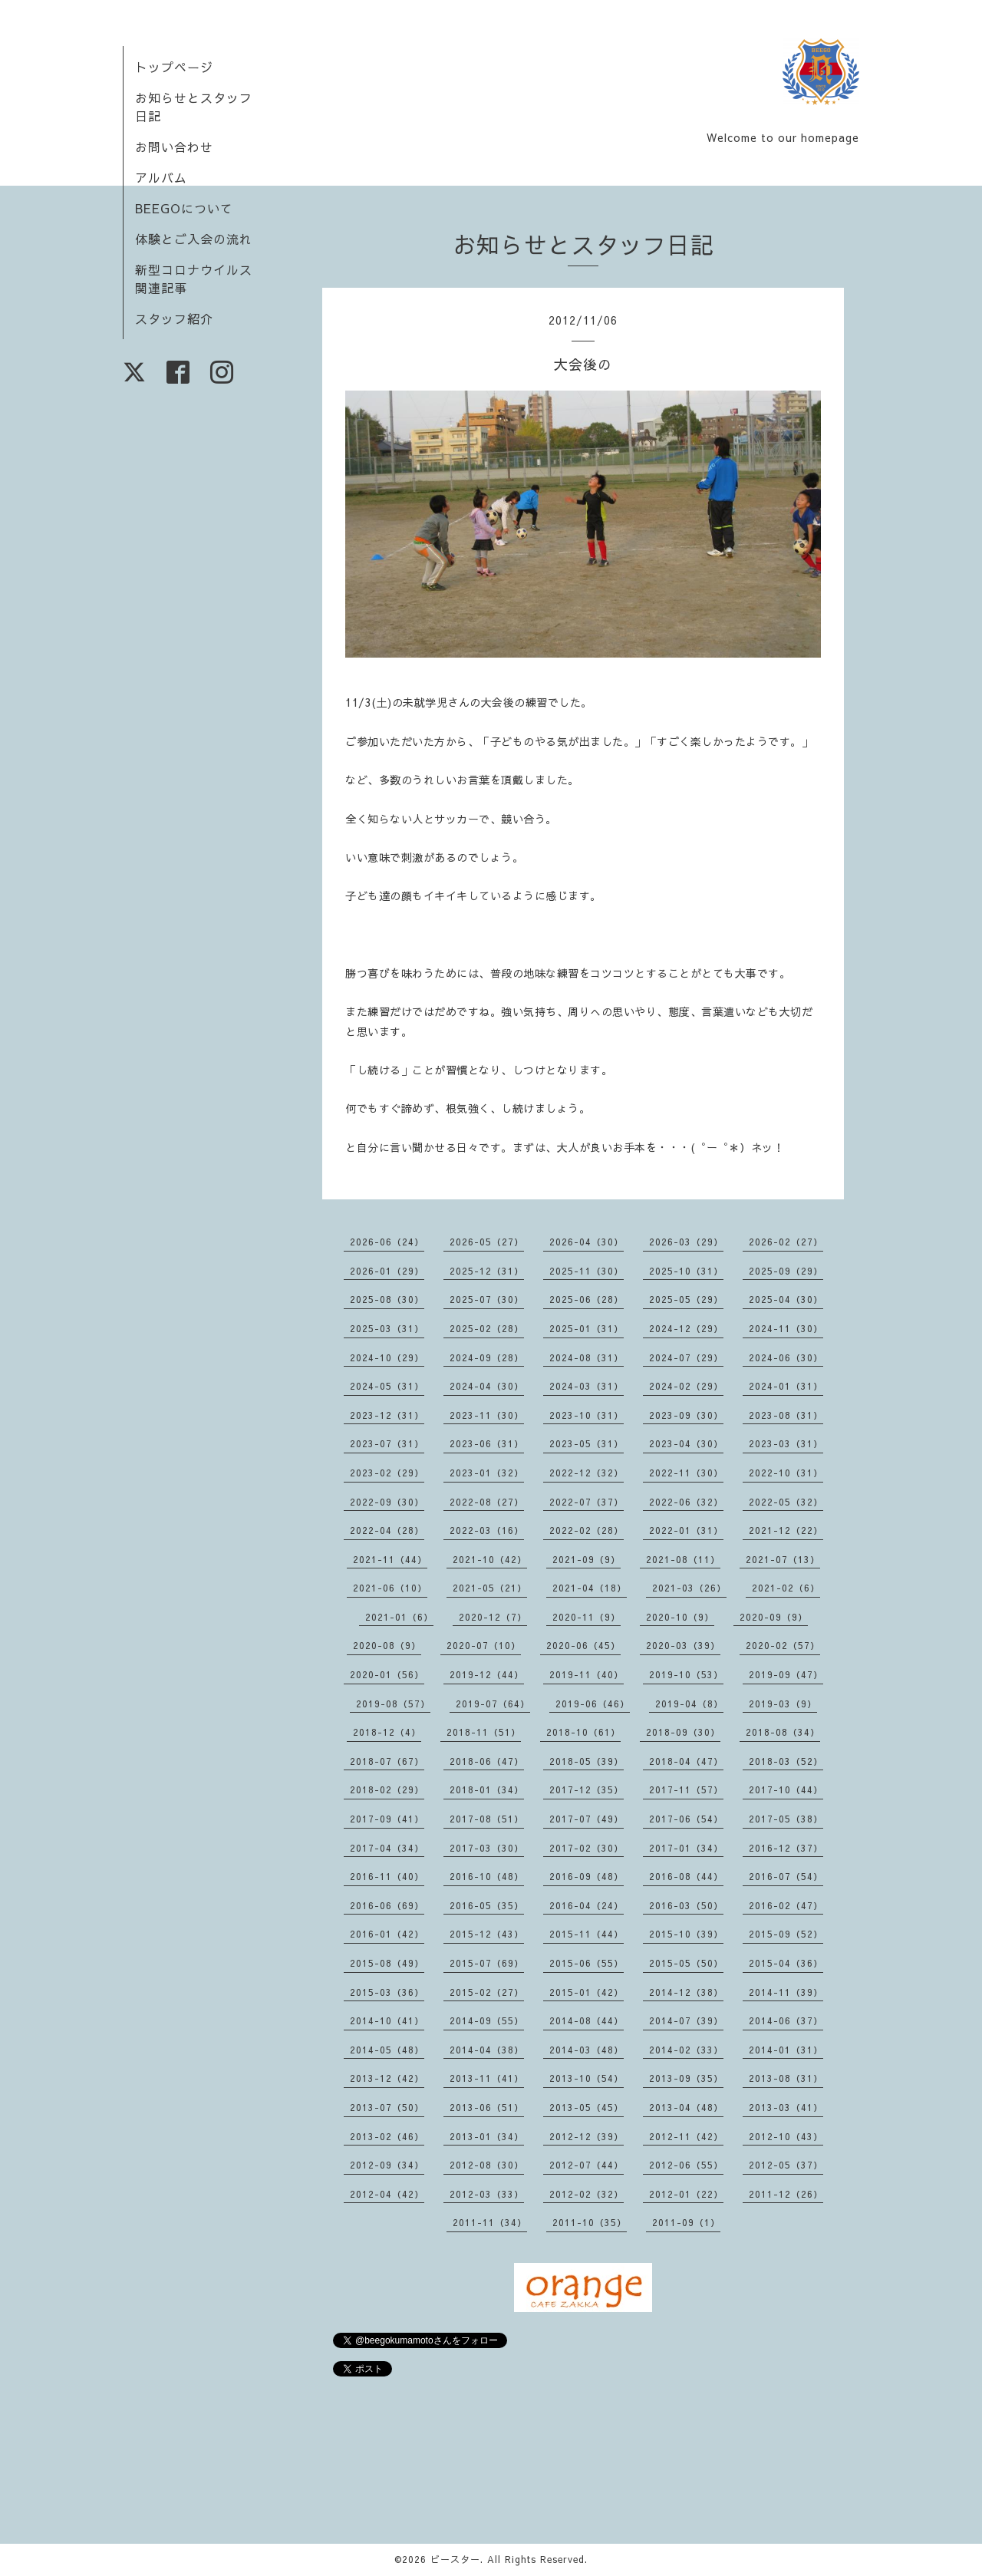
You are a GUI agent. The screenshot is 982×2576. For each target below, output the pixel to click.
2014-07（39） (686, 2020)
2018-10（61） (583, 1732)
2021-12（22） (786, 1530)
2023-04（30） (686, 1443)
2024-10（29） (387, 1357)
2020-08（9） (387, 1645)
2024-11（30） (786, 1328)
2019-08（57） (393, 1703)
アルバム (161, 177)
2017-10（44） (786, 1789)
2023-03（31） (786, 1443)
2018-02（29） (387, 1789)
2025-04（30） (786, 1299)
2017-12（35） (586, 1789)
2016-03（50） (686, 1905)
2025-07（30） (487, 1299)
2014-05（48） (387, 2049)
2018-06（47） (487, 1761)
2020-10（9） (680, 1617)
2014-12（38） (686, 1992)
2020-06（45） (583, 1645)
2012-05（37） (786, 2165)
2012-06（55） (686, 2165)
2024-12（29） (686, 1328)
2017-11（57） (686, 1789)
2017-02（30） (586, 1848)
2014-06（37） (786, 2020)
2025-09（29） (786, 1271)
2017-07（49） (586, 1818)
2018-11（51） (484, 1732)
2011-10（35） (589, 2222)
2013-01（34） (487, 2136)
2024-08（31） (586, 1357)
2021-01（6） (399, 1617)
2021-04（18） (589, 1588)
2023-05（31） (586, 1443)
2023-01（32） (487, 1472)
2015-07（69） (487, 1963)
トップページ (174, 66)
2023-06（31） (487, 1443)
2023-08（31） (786, 1415)
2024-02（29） (686, 1386)
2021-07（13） (783, 1559)
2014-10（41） (387, 2020)
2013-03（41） (786, 2107)
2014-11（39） (786, 1992)
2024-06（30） (786, 1357)
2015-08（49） (387, 1963)
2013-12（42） (387, 2078)
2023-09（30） (686, 1415)
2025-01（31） (586, 1328)
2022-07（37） (586, 1502)
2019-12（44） (487, 1674)
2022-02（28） (586, 1530)
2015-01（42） (586, 1992)
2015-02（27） (487, 1992)
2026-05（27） (487, 1241)
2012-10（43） (786, 2136)
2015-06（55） (586, 1963)
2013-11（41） (487, 2078)
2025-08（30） (387, 1299)
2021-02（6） (786, 1588)
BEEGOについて (184, 208)
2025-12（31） (487, 1271)
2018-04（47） (686, 1761)
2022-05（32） (786, 1502)
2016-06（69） (387, 1905)
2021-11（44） (390, 1559)
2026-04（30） (586, 1241)
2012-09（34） (387, 2165)
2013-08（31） (786, 2078)
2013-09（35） (686, 2078)
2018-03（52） (786, 1761)
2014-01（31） (786, 2049)
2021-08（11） (683, 1559)
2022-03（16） (487, 1530)
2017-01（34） (686, 1848)
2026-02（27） (786, 1241)
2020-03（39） (683, 1645)
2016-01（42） (387, 1934)
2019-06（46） (592, 1703)
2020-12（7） (493, 1617)
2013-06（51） (487, 2107)
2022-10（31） (786, 1472)
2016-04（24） (586, 1905)
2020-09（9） (774, 1617)
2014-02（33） (686, 2049)
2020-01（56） (387, 1674)
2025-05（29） (686, 1299)
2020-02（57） (783, 1645)
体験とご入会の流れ (193, 238)
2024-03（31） (586, 1386)
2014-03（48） (586, 2049)
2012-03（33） (487, 2194)
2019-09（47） (786, 1674)
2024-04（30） (487, 1386)
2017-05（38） (786, 1818)
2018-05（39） (586, 1761)
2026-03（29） (686, 1241)
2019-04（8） (689, 1703)
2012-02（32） (586, 2194)
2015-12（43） (487, 1934)
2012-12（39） (586, 2136)
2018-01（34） (487, 1789)
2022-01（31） (686, 1530)
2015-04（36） (786, 1963)
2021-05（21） (490, 1588)
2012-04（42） (387, 2194)
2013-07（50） (387, 2107)
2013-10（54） (586, 2078)
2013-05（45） (586, 2107)
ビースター (455, 2559)
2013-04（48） (686, 2107)
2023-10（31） (586, 1415)
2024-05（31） (387, 1386)
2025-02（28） (487, 1328)
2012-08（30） (487, 2165)
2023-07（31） (387, 1443)
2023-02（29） (387, 1472)
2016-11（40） (387, 1876)
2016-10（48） (487, 1876)
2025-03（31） (387, 1328)
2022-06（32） (686, 1502)
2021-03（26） (689, 1588)
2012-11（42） (686, 2136)
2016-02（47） (786, 1905)
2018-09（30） (683, 1732)
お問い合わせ (174, 146)
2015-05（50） (686, 1963)
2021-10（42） (490, 1559)
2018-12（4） (387, 1732)
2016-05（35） (487, 1905)
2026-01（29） (387, 1271)
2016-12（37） (786, 1848)
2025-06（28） (586, 1299)
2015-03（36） (387, 1992)
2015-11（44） (586, 1934)
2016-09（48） (586, 1876)
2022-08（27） (487, 1502)
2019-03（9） (783, 1703)
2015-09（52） (786, 1934)
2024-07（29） (686, 1357)
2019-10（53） (686, 1674)
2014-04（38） (487, 2049)
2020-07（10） (484, 1645)
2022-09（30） (387, 1502)
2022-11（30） (686, 1472)
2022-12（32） (586, 1472)
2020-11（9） (586, 1617)
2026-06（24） (387, 1241)
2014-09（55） (487, 2020)
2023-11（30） (487, 1415)
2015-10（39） (686, 1934)
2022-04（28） (387, 1530)
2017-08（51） (487, 1818)
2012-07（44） (586, 2165)
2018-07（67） (387, 1761)
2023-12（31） (387, 1415)
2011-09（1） (686, 2222)
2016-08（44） (686, 1876)
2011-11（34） (490, 2222)
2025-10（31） (686, 1271)
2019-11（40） (586, 1674)
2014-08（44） (586, 2020)
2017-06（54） (686, 1818)
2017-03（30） (487, 1848)
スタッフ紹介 (174, 318)
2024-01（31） (786, 1386)
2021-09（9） (586, 1559)
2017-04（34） (387, 1848)
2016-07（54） (786, 1876)
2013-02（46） (387, 2136)
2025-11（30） (586, 1271)
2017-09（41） (387, 1818)
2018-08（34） (783, 1732)
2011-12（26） (786, 2194)
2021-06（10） (390, 1588)
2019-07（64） (493, 1703)
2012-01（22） (686, 2194)
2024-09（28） (487, 1357)
